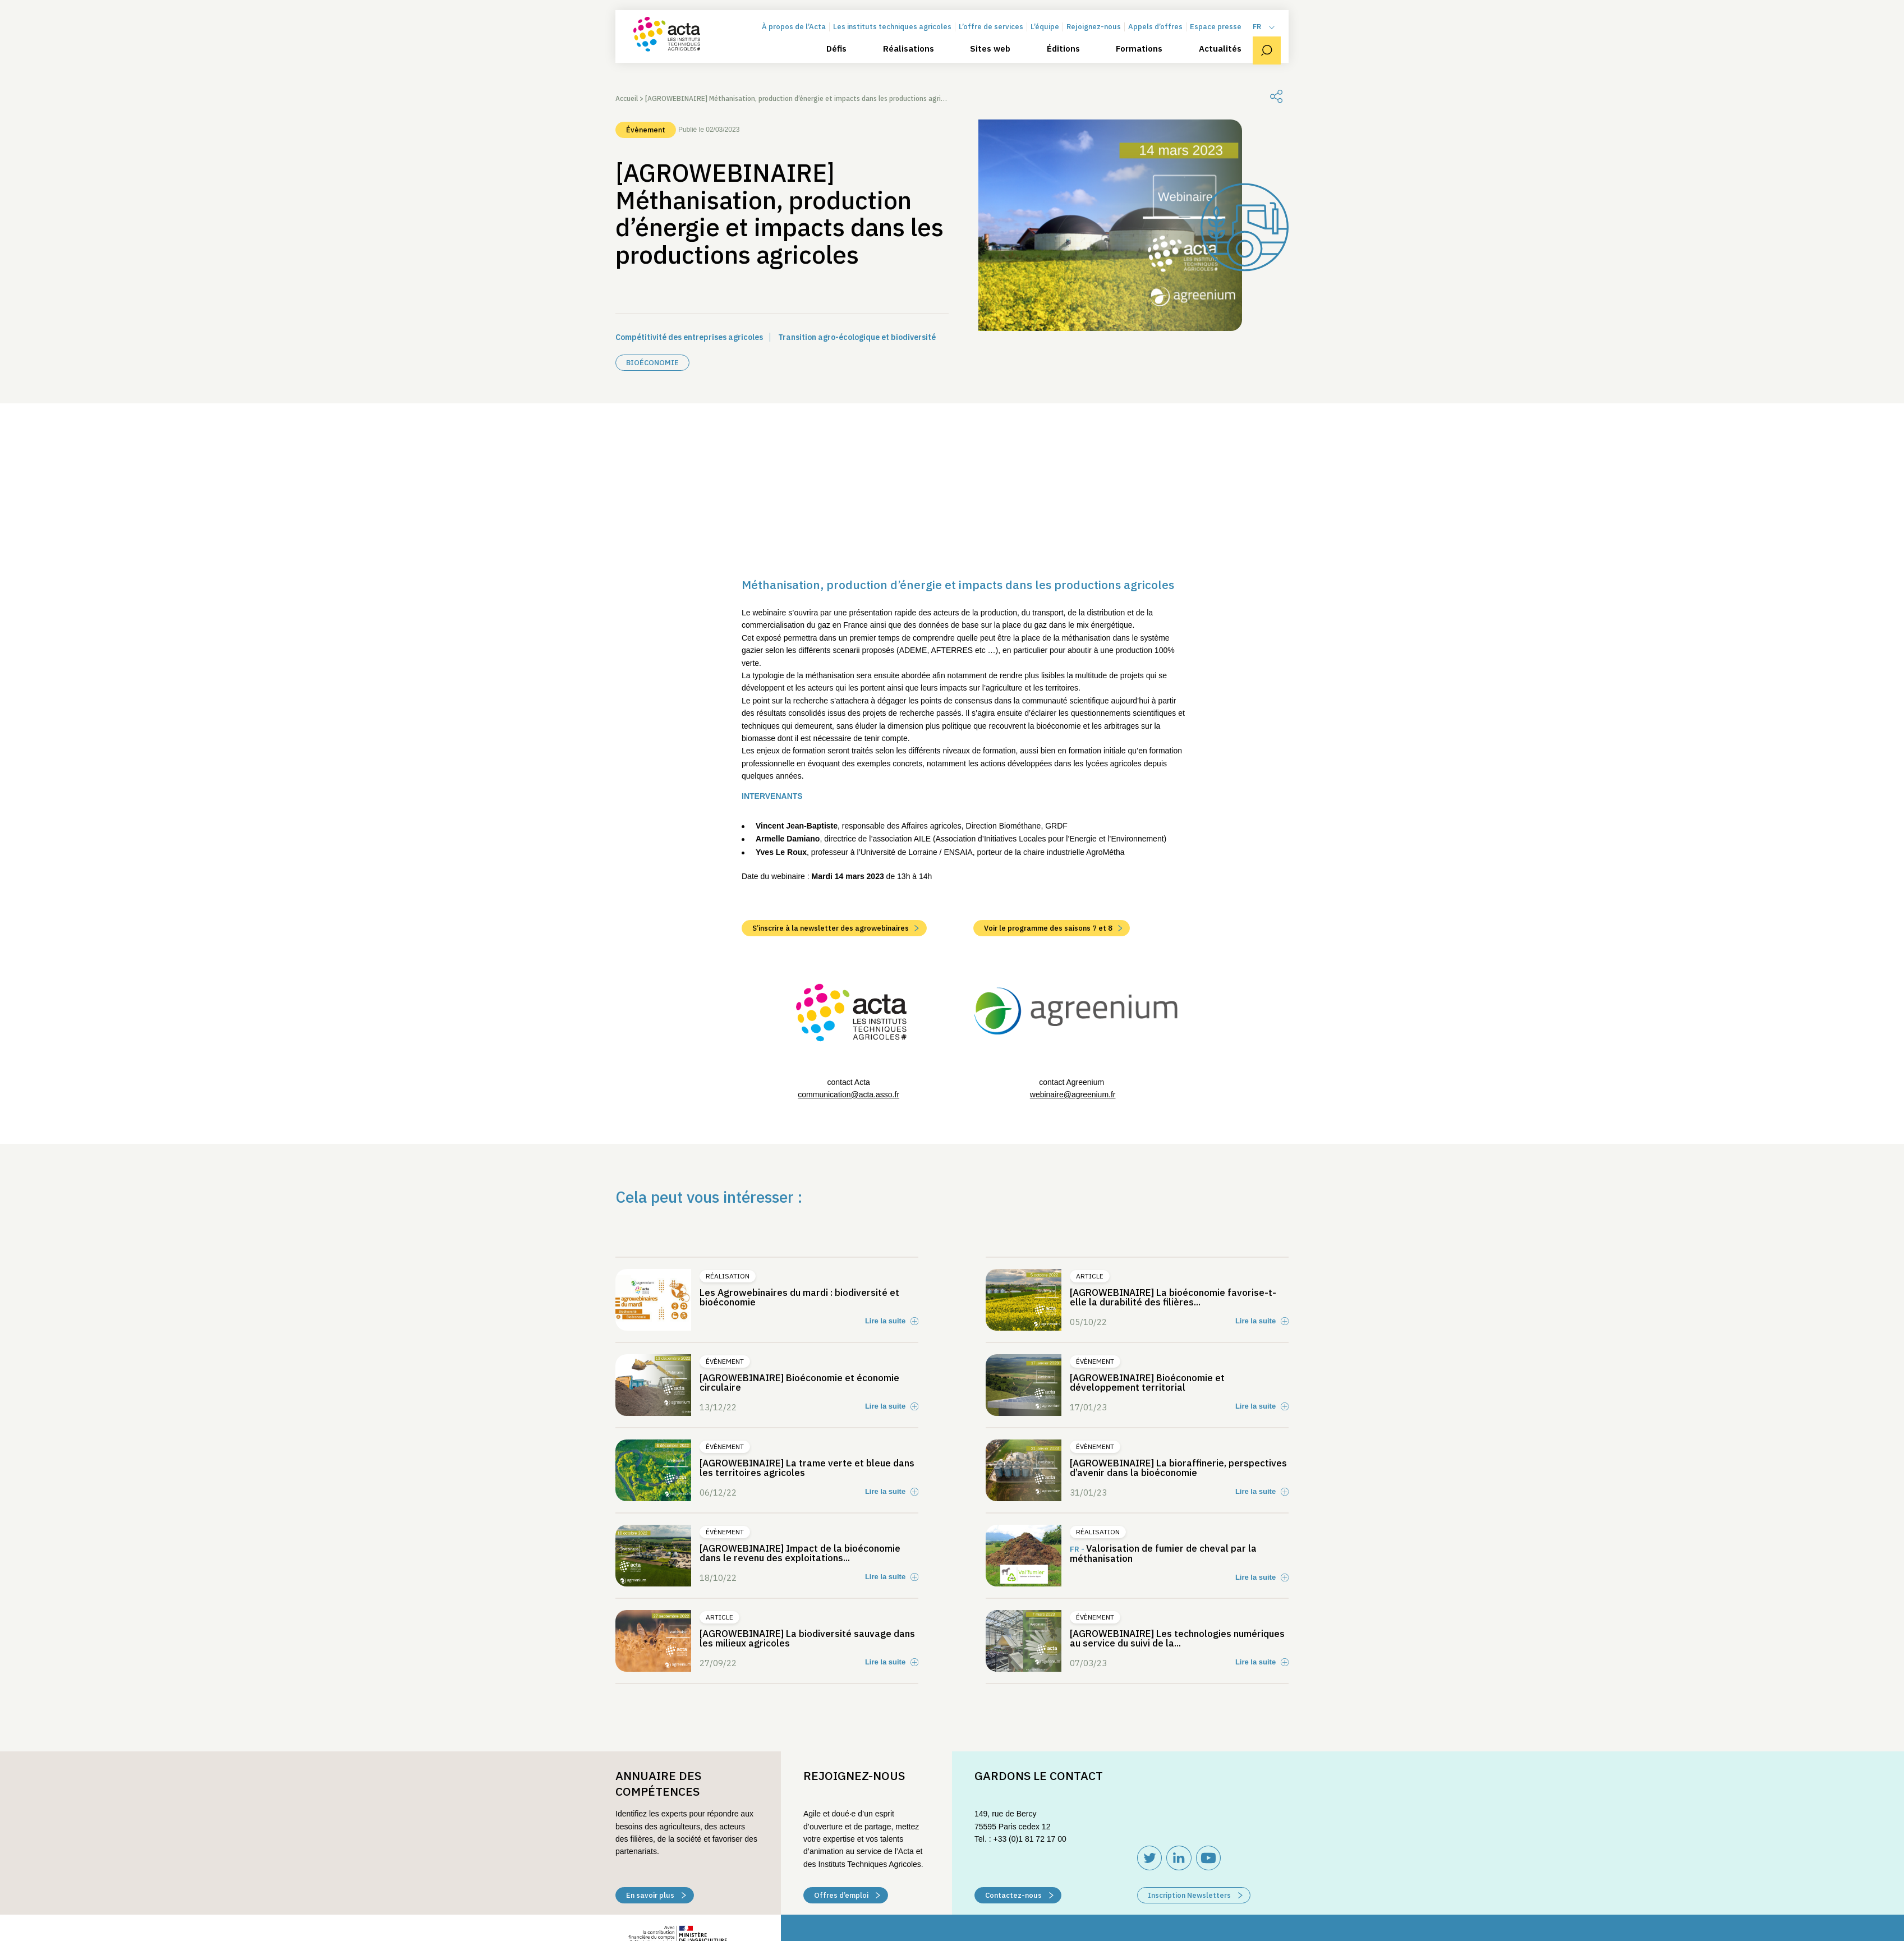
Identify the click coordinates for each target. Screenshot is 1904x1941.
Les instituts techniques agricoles (900, 40)
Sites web (998, 62)
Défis (844, 62)
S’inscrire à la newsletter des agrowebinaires (835, 1068)
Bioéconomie (652, 362)
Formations (1147, 62)
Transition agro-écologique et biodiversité (857, 337)
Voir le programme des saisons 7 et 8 (1053, 1068)
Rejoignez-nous (1101, 40)
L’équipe (1052, 40)
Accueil (626, 98)
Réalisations (916, 62)
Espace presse (1223, 40)
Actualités (1228, 62)
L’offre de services (999, 40)
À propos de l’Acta (802, 40)
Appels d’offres (1163, 40)
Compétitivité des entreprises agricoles (689, 337)
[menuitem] (1272, 41)
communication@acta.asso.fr (848, 1234)
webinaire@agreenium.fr (1073, 1234)
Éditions (1071, 62)
